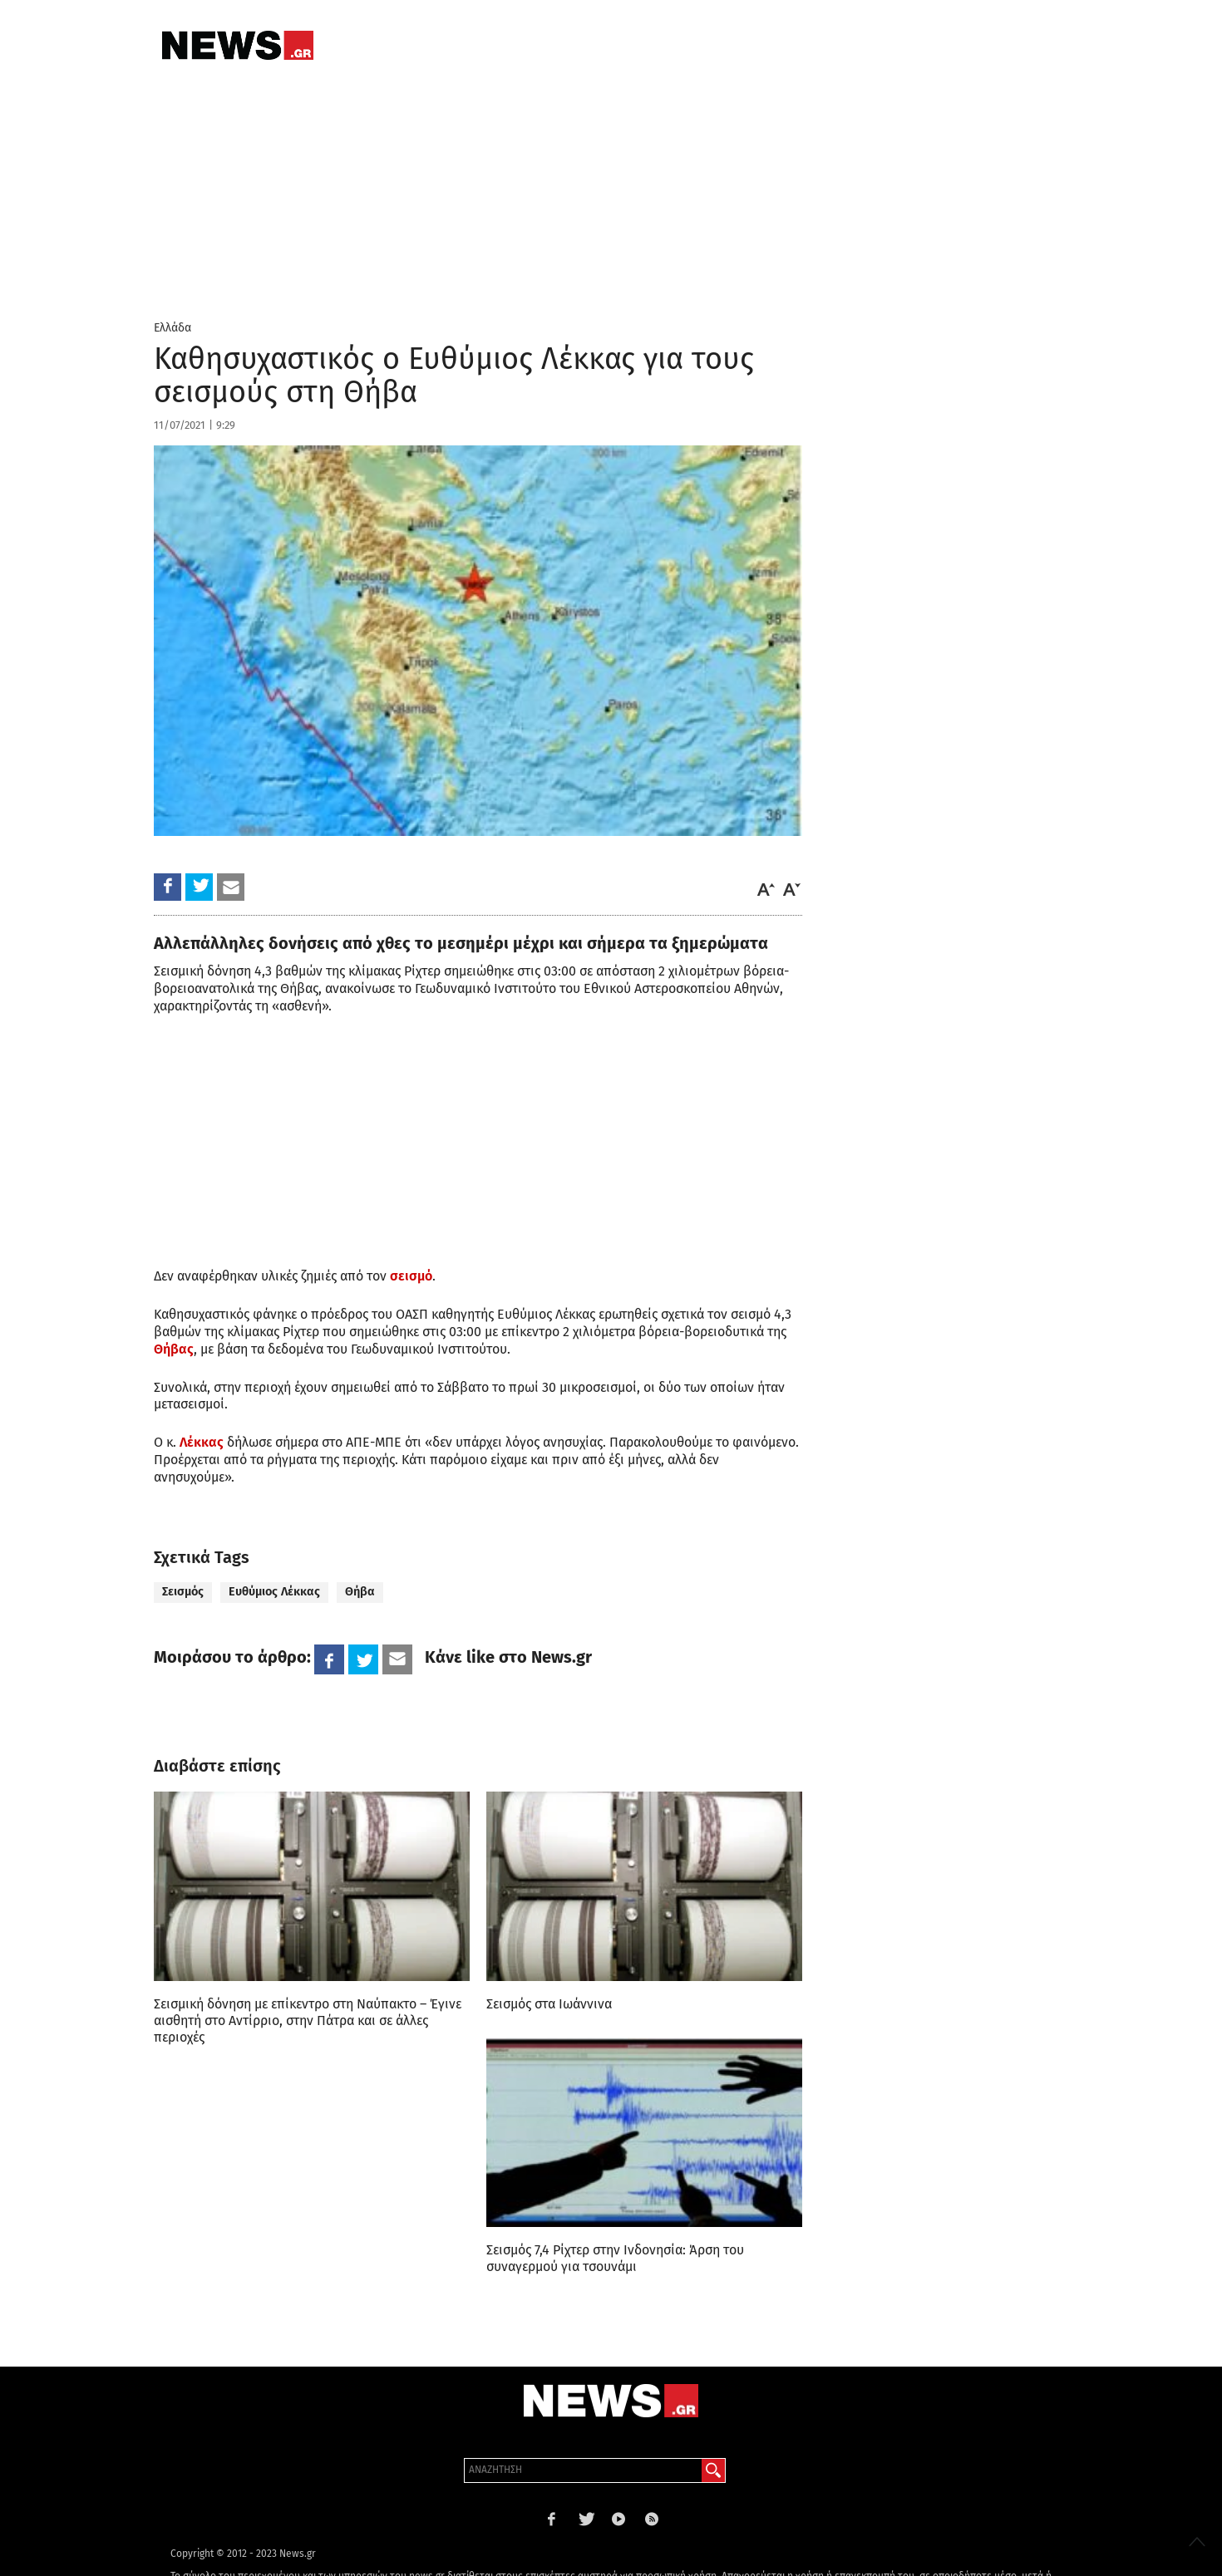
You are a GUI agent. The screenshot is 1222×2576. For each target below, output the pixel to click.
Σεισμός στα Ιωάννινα (549, 2004)
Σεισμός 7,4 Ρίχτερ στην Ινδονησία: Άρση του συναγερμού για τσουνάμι (615, 2258)
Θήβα (360, 1592)
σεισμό (411, 1276)
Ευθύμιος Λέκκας (274, 1592)
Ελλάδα (172, 328)
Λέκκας (202, 1442)
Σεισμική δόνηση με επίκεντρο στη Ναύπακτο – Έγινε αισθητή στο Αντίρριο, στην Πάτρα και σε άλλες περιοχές (307, 2020)
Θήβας (174, 1349)
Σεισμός (183, 1592)
